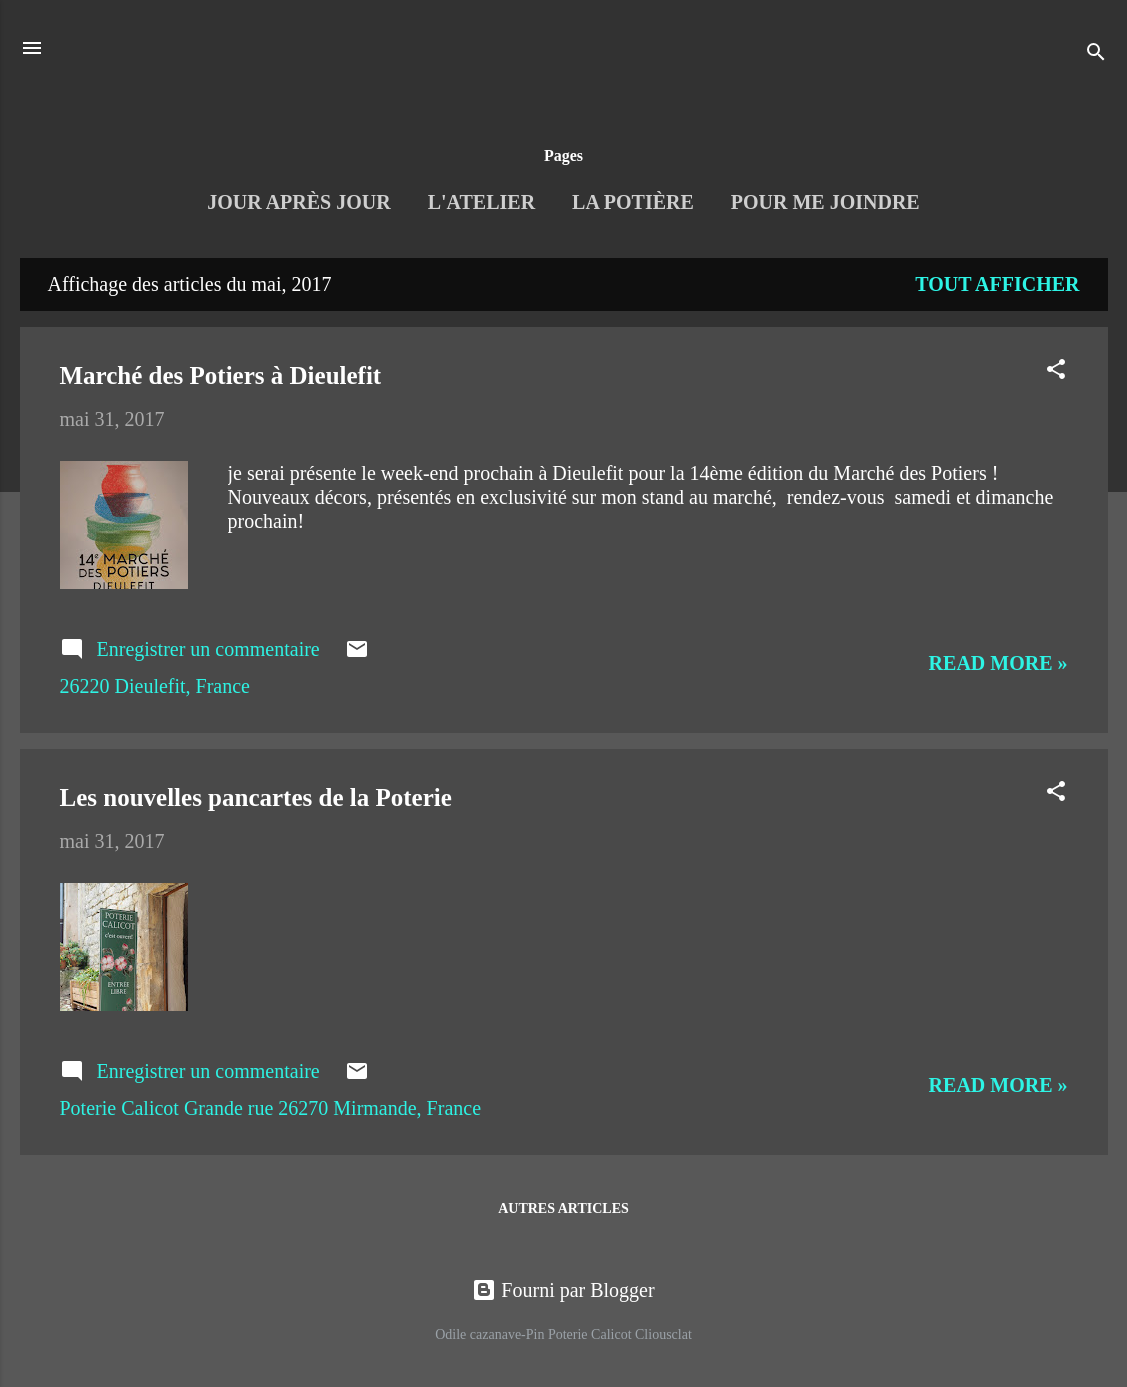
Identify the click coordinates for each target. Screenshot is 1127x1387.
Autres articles (563, 1208)
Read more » (998, 663)
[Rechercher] (1096, 54)
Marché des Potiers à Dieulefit (221, 375)
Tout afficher (997, 284)
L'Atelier (481, 202)
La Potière (633, 202)
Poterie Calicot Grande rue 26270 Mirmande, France (271, 1108)
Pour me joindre (825, 202)
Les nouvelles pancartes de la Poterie (256, 797)
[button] (1056, 371)
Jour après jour (298, 202)
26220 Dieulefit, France (155, 686)
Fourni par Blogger (563, 1290)
